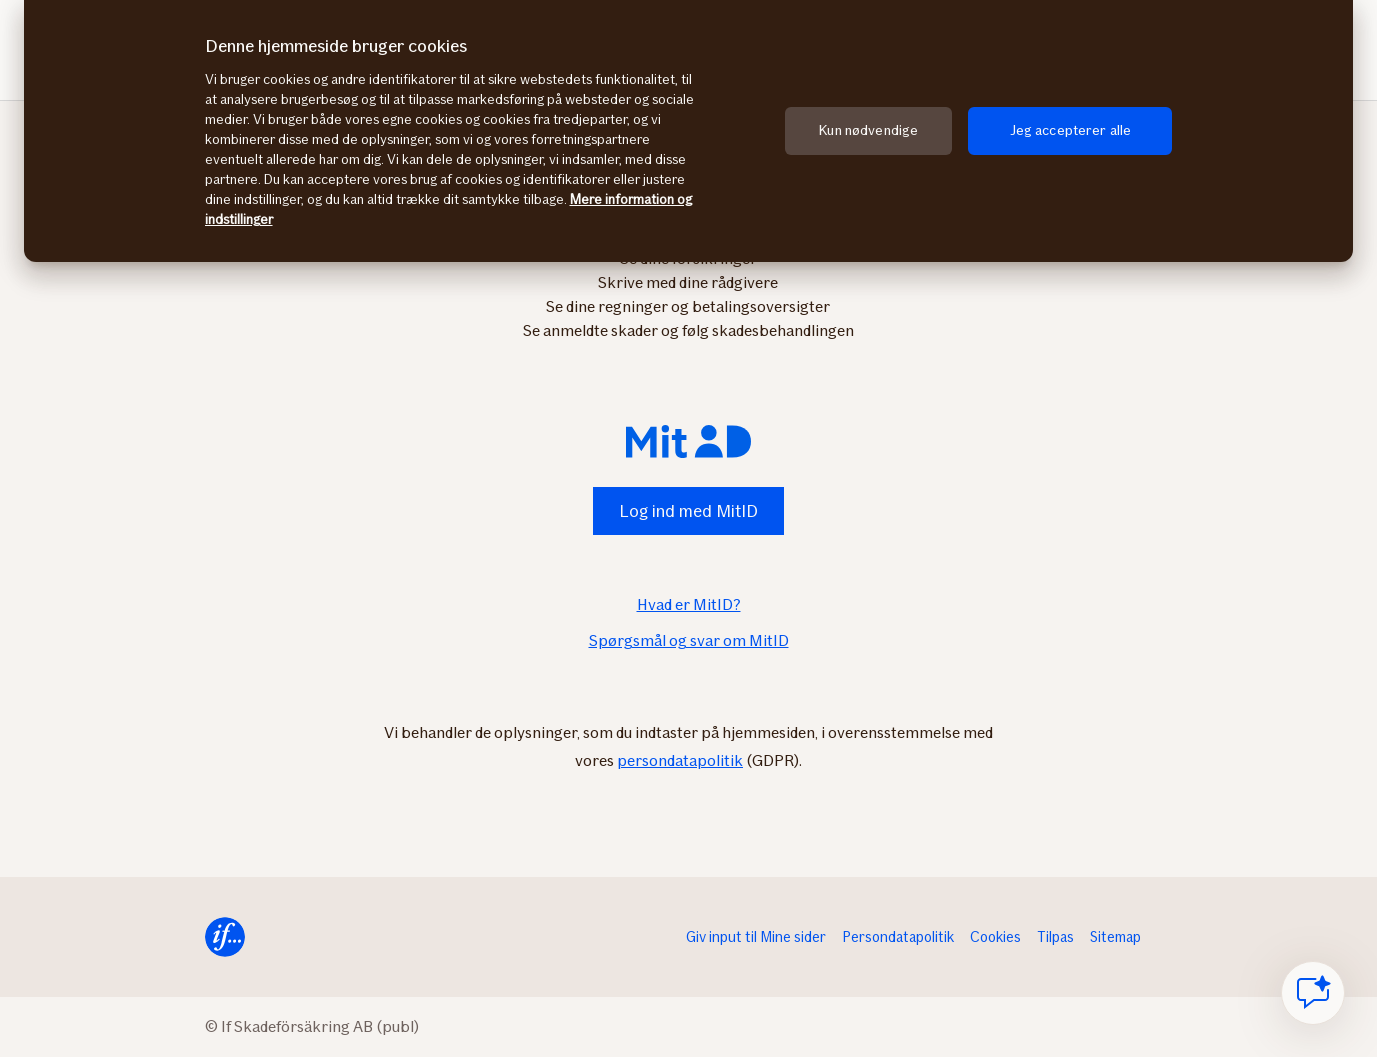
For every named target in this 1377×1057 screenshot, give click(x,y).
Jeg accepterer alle (1071, 130)
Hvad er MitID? (689, 604)
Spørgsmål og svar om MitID (689, 640)
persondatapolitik (680, 760)
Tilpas (1055, 937)
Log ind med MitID (688, 511)
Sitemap (1115, 937)
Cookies (995, 937)
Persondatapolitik (898, 937)
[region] (688, 131)
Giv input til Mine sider (756, 937)
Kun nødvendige (868, 130)
